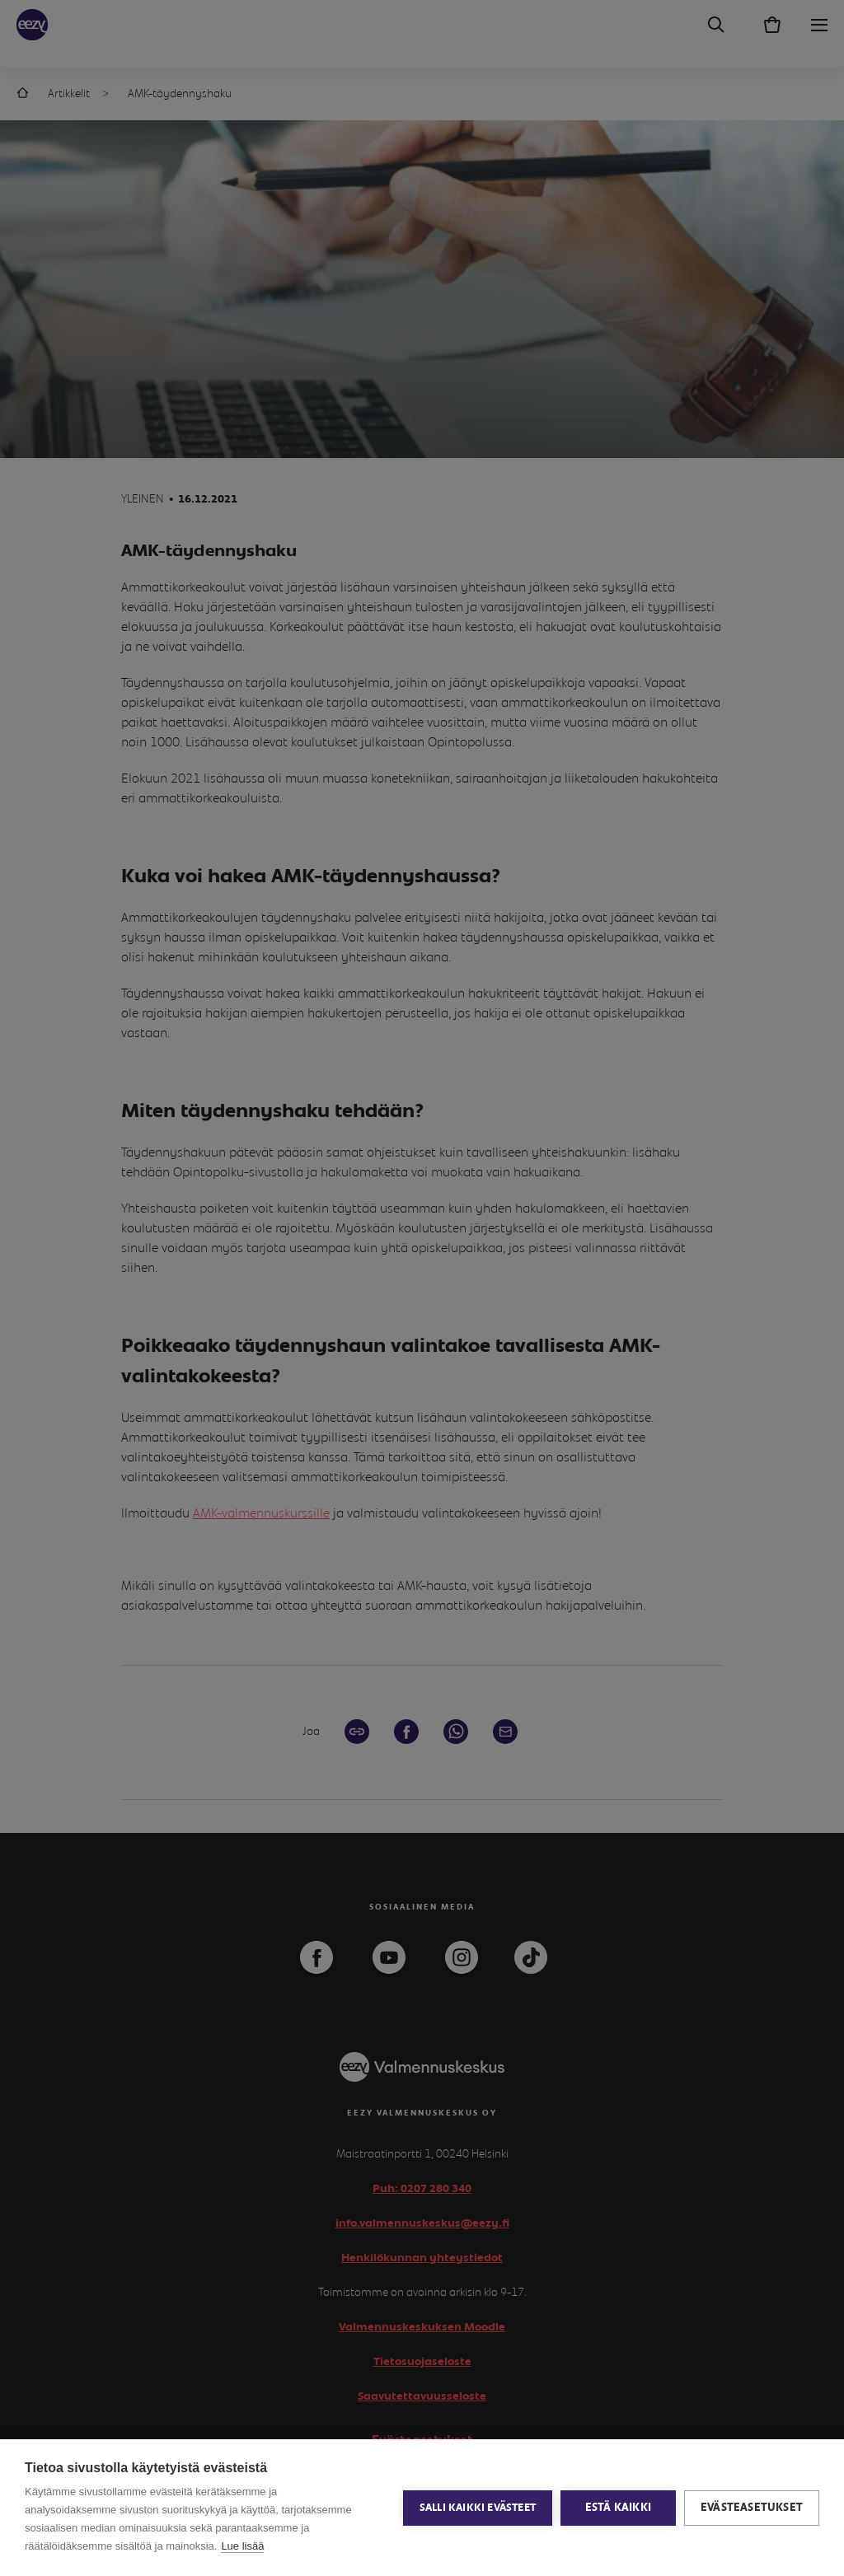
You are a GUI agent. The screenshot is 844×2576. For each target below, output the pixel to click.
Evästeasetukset (752, 2507)
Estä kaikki (618, 2507)
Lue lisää (242, 2546)
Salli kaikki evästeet (478, 2508)
